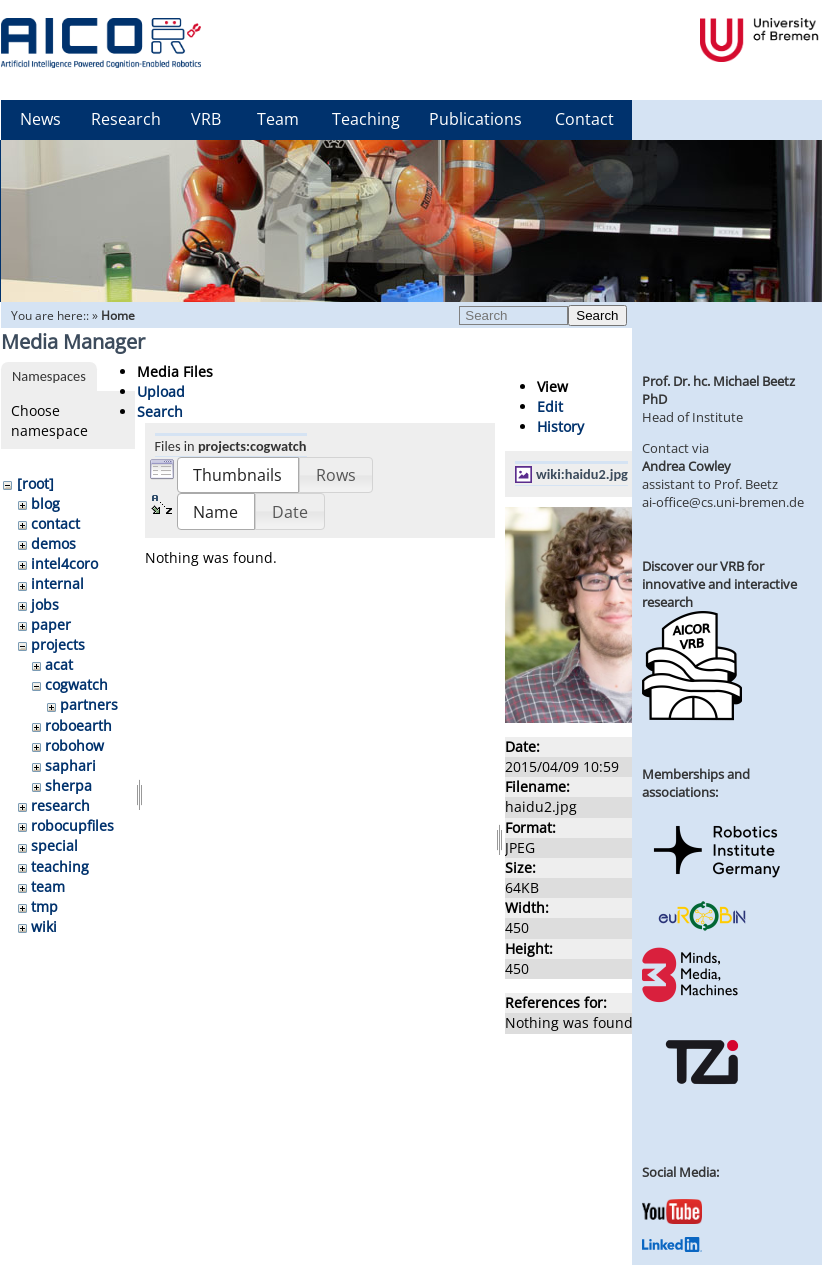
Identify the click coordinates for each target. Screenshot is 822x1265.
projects (58, 644)
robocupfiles (72, 825)
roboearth (78, 725)
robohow (74, 745)
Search (597, 315)
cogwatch (76, 684)
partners (89, 704)
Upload (161, 391)
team (48, 886)
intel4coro (64, 563)
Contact (584, 119)
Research (126, 119)
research (60, 805)
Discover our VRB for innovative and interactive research (719, 584)
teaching (60, 866)
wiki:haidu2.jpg (582, 474)
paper (51, 624)
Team (278, 119)
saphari (70, 765)
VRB (206, 119)
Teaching (366, 119)
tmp (44, 906)
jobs (45, 604)
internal (57, 583)
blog (45, 503)
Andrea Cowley (686, 466)
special (54, 845)
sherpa (68, 785)
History (560, 426)
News (40, 119)
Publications (475, 119)
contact (55, 523)
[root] (35, 483)
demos (53, 543)
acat (59, 664)
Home (118, 315)
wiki (44, 926)
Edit (550, 406)
